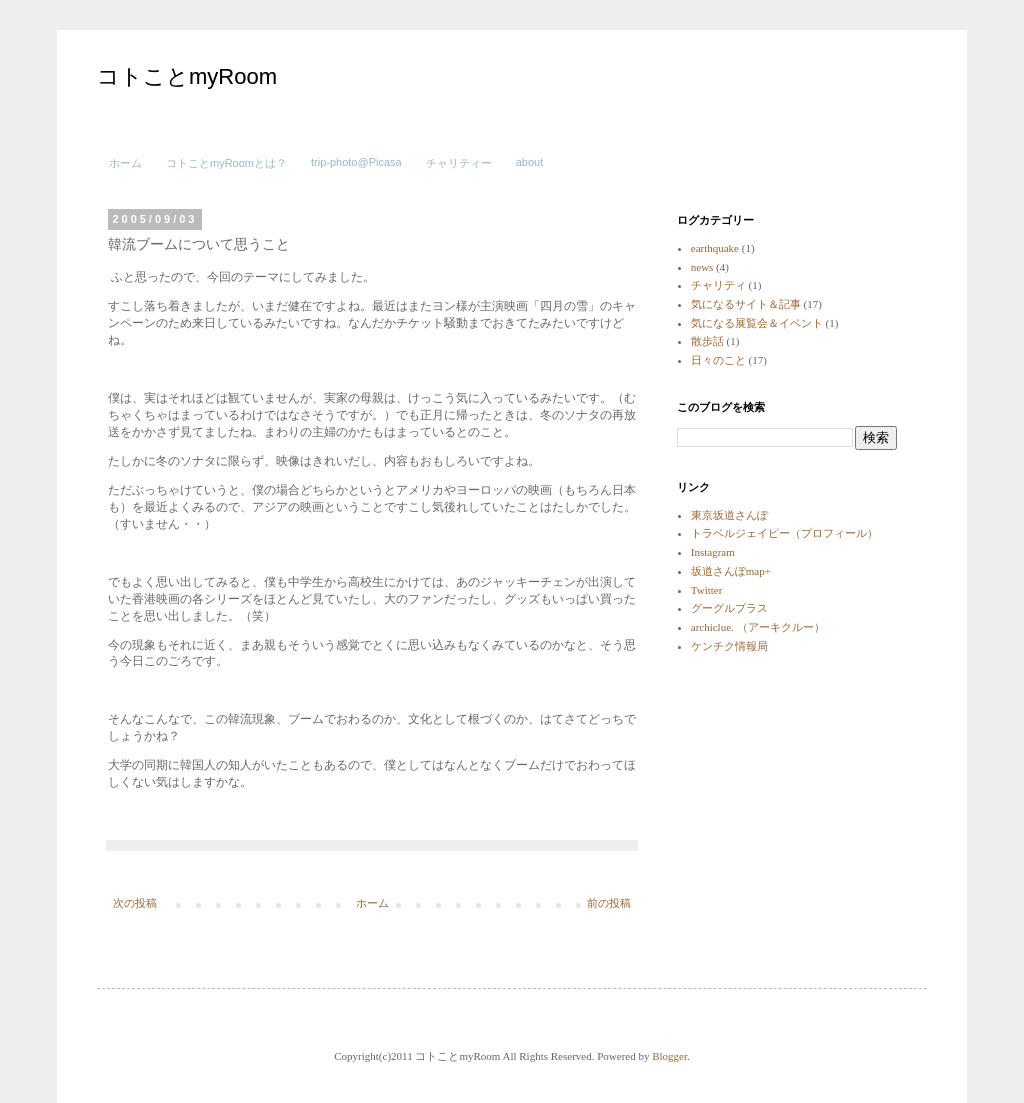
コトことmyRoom (187, 76)
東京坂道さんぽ (729, 515)
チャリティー (459, 163)
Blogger (669, 1056)
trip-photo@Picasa (356, 162)
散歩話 (707, 341)
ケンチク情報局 (729, 646)
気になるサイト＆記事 (746, 304)
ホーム (125, 163)
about (530, 162)
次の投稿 (135, 903)
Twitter (707, 590)
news (702, 267)
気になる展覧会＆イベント (757, 323)
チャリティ (718, 285)
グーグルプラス (729, 608)
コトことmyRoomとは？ (226, 163)
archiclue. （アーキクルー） (758, 627)
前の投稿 (609, 903)
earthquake (715, 248)
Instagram (713, 552)
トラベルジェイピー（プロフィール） (784, 533)
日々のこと (718, 360)
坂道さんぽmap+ (731, 571)
